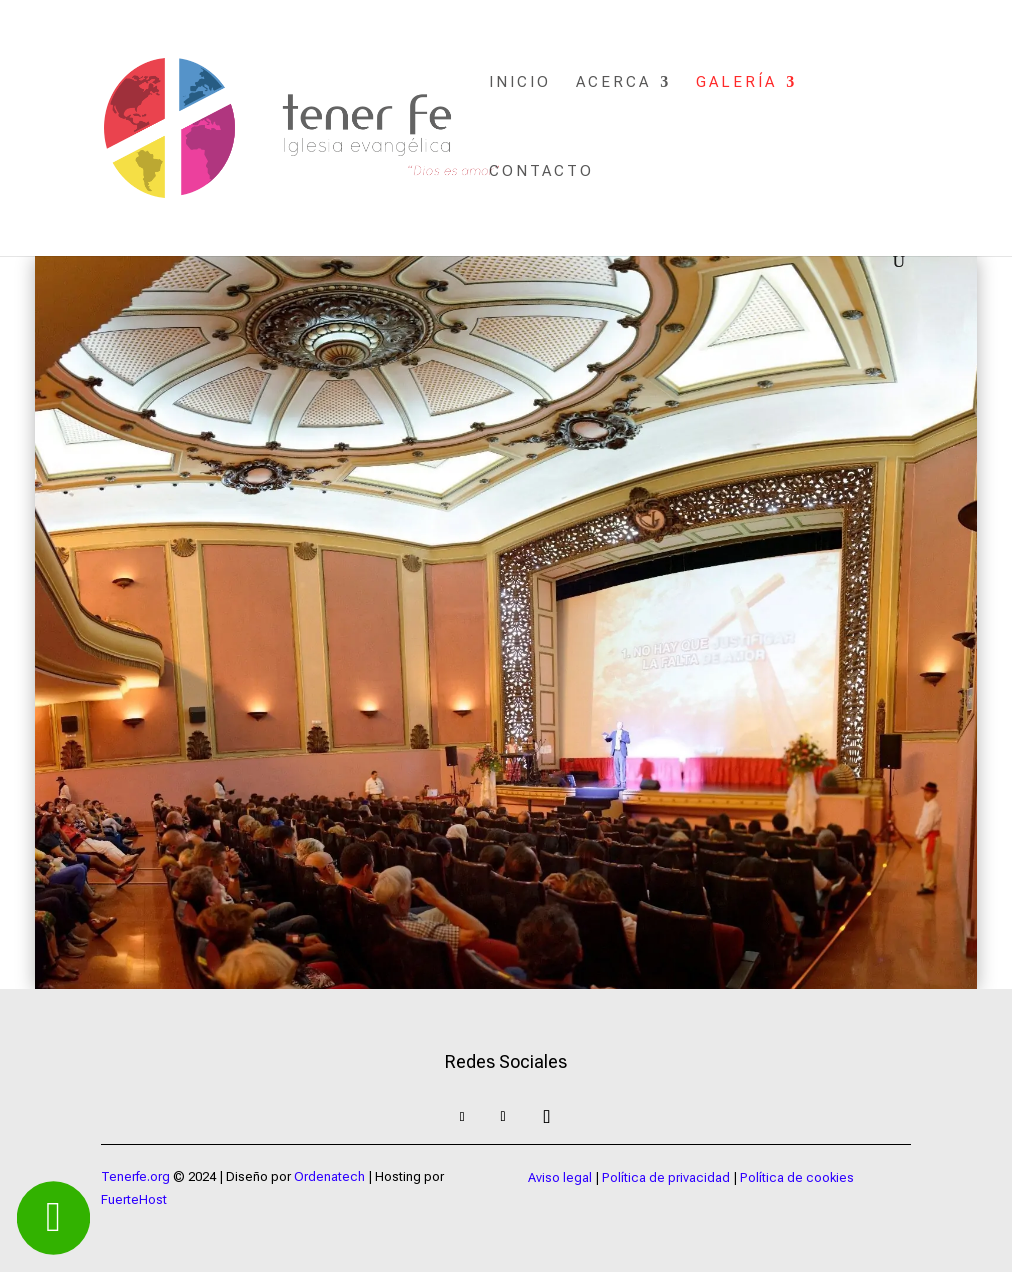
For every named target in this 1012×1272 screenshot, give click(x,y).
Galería (736, 83)
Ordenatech (329, 1176)
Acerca (613, 83)
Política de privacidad (666, 1177)
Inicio (520, 83)
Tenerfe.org (135, 1176)
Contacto (541, 172)
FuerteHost (134, 1199)
